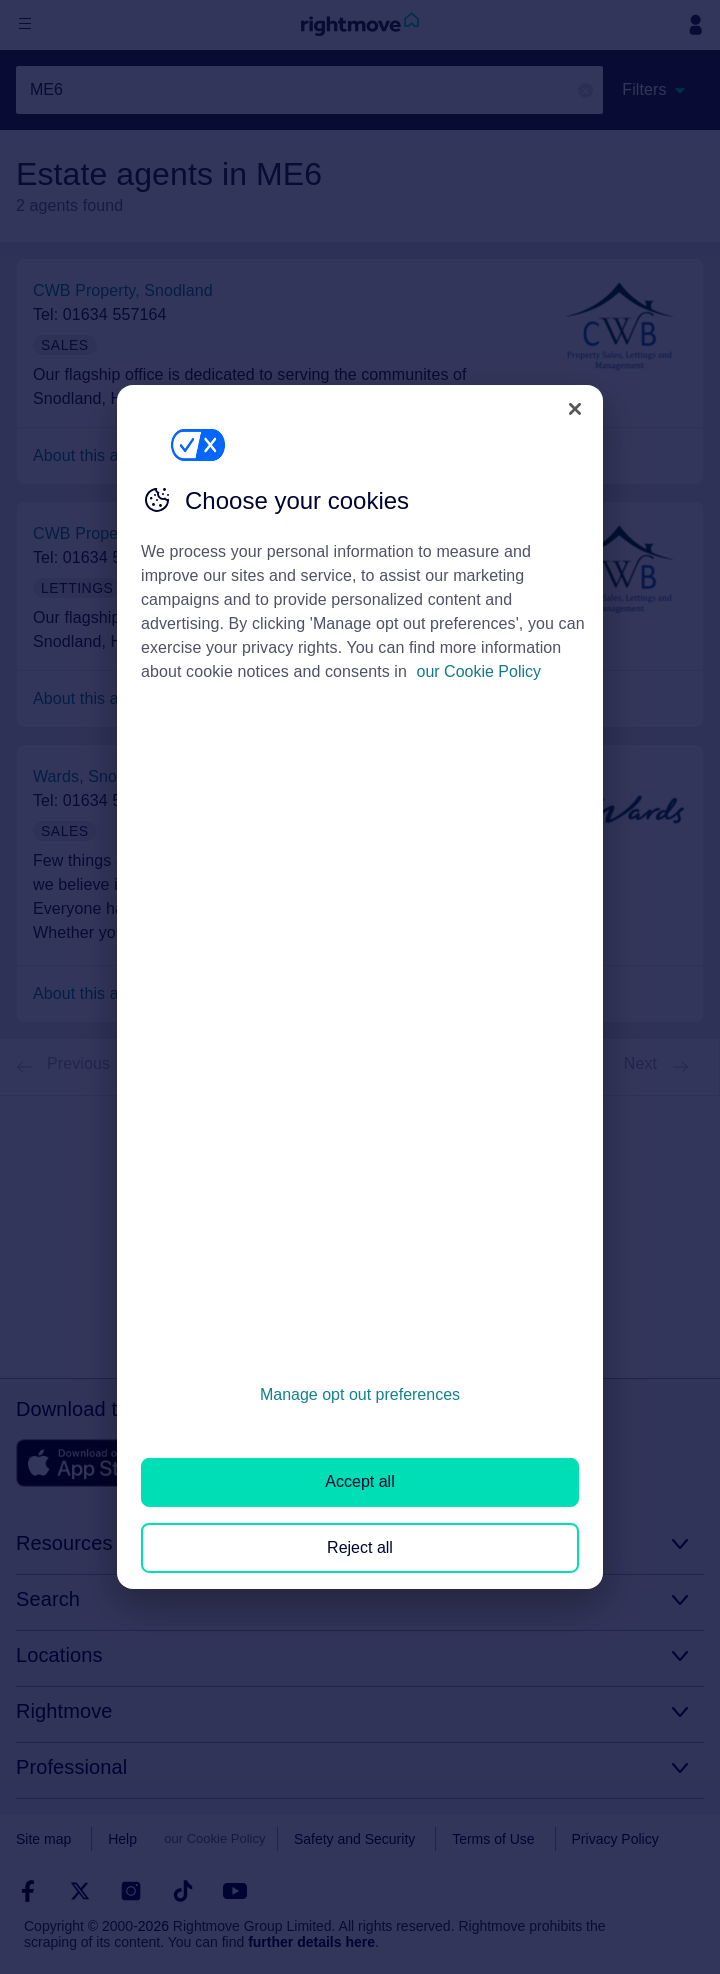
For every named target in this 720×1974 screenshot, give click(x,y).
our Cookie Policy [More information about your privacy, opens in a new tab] (479, 671)
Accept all (359, 1481)
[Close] (575, 409)
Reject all (360, 1547)
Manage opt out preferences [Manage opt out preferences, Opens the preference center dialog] (360, 1394)
